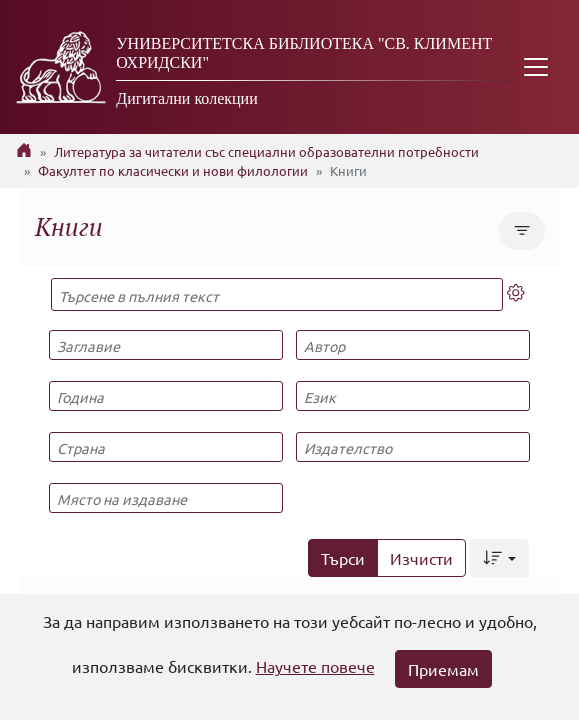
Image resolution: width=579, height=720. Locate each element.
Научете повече (315, 666)
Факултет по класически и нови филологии (173, 170)
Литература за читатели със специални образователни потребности (266, 151)
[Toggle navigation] (536, 67)
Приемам (443, 669)
